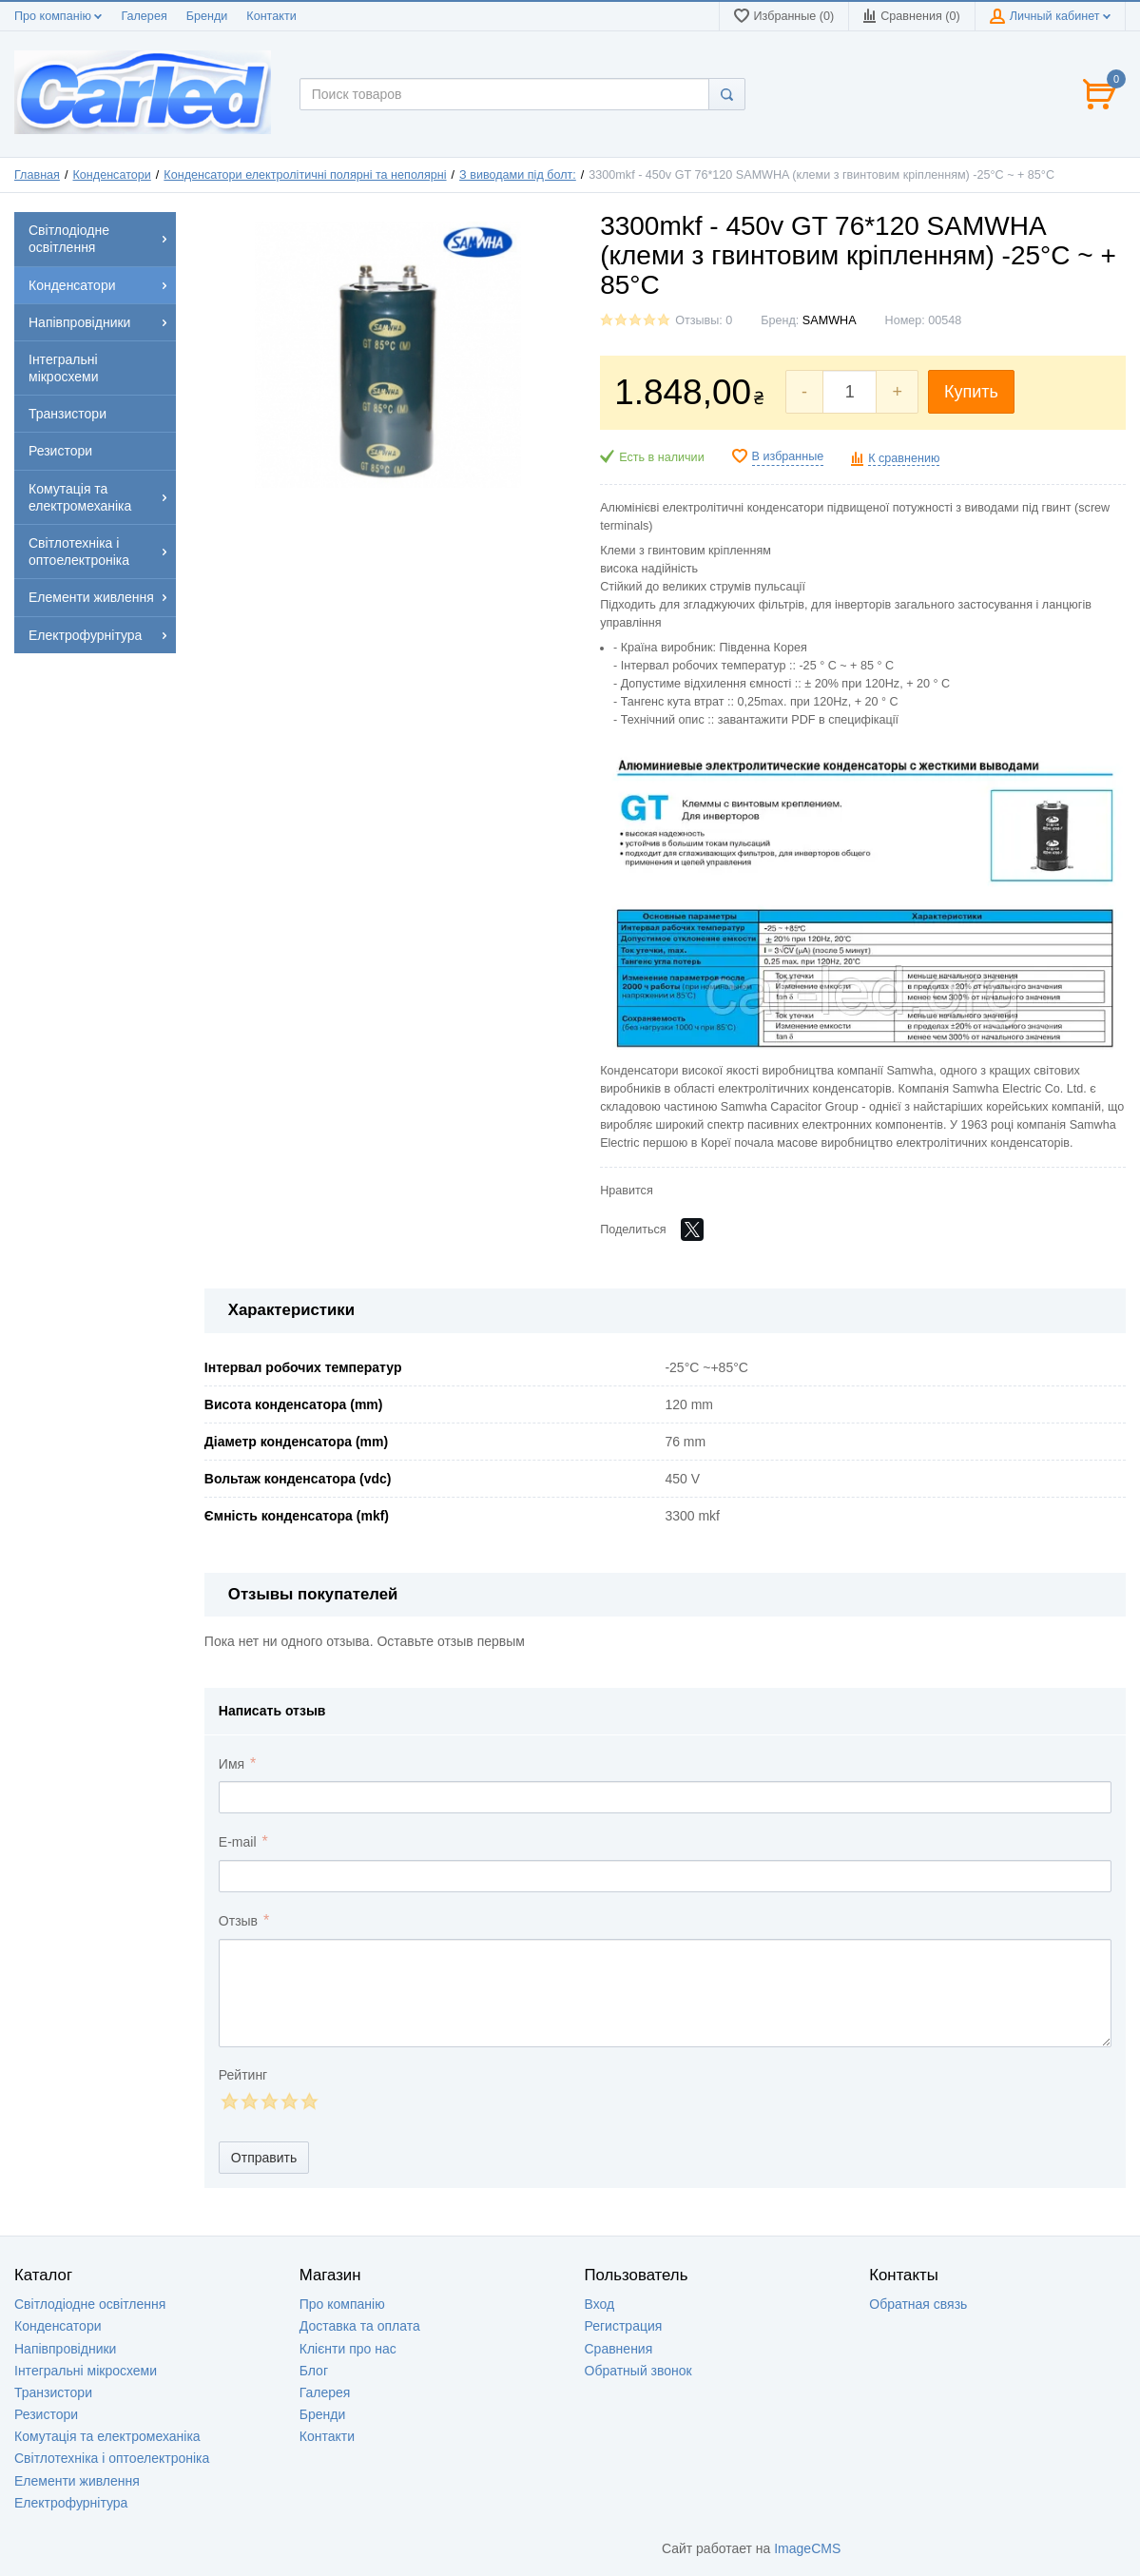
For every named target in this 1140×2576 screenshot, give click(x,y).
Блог (313, 2370)
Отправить (264, 2157)
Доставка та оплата (359, 2326)
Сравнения (619, 2348)
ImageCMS (807, 2548)
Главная (37, 175)
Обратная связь (918, 2304)
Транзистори (53, 2392)
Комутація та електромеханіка (107, 2436)
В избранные (788, 456)
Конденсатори (112, 175)
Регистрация (624, 2326)
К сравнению (903, 458)
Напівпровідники (65, 2348)
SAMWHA (829, 320)
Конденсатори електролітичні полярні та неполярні (305, 175)
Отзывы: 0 (703, 320)
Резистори (46, 2414)
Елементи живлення (77, 2481)
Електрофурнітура (70, 2502)
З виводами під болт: (517, 175)
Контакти (271, 16)
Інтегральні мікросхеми (85, 2370)
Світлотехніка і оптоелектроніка (111, 2458)
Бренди (207, 16)
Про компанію (58, 16)
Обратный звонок (638, 2370)
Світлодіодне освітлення (89, 2304)
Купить (971, 391)
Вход (600, 2304)
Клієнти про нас (347, 2348)
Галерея (143, 16)
